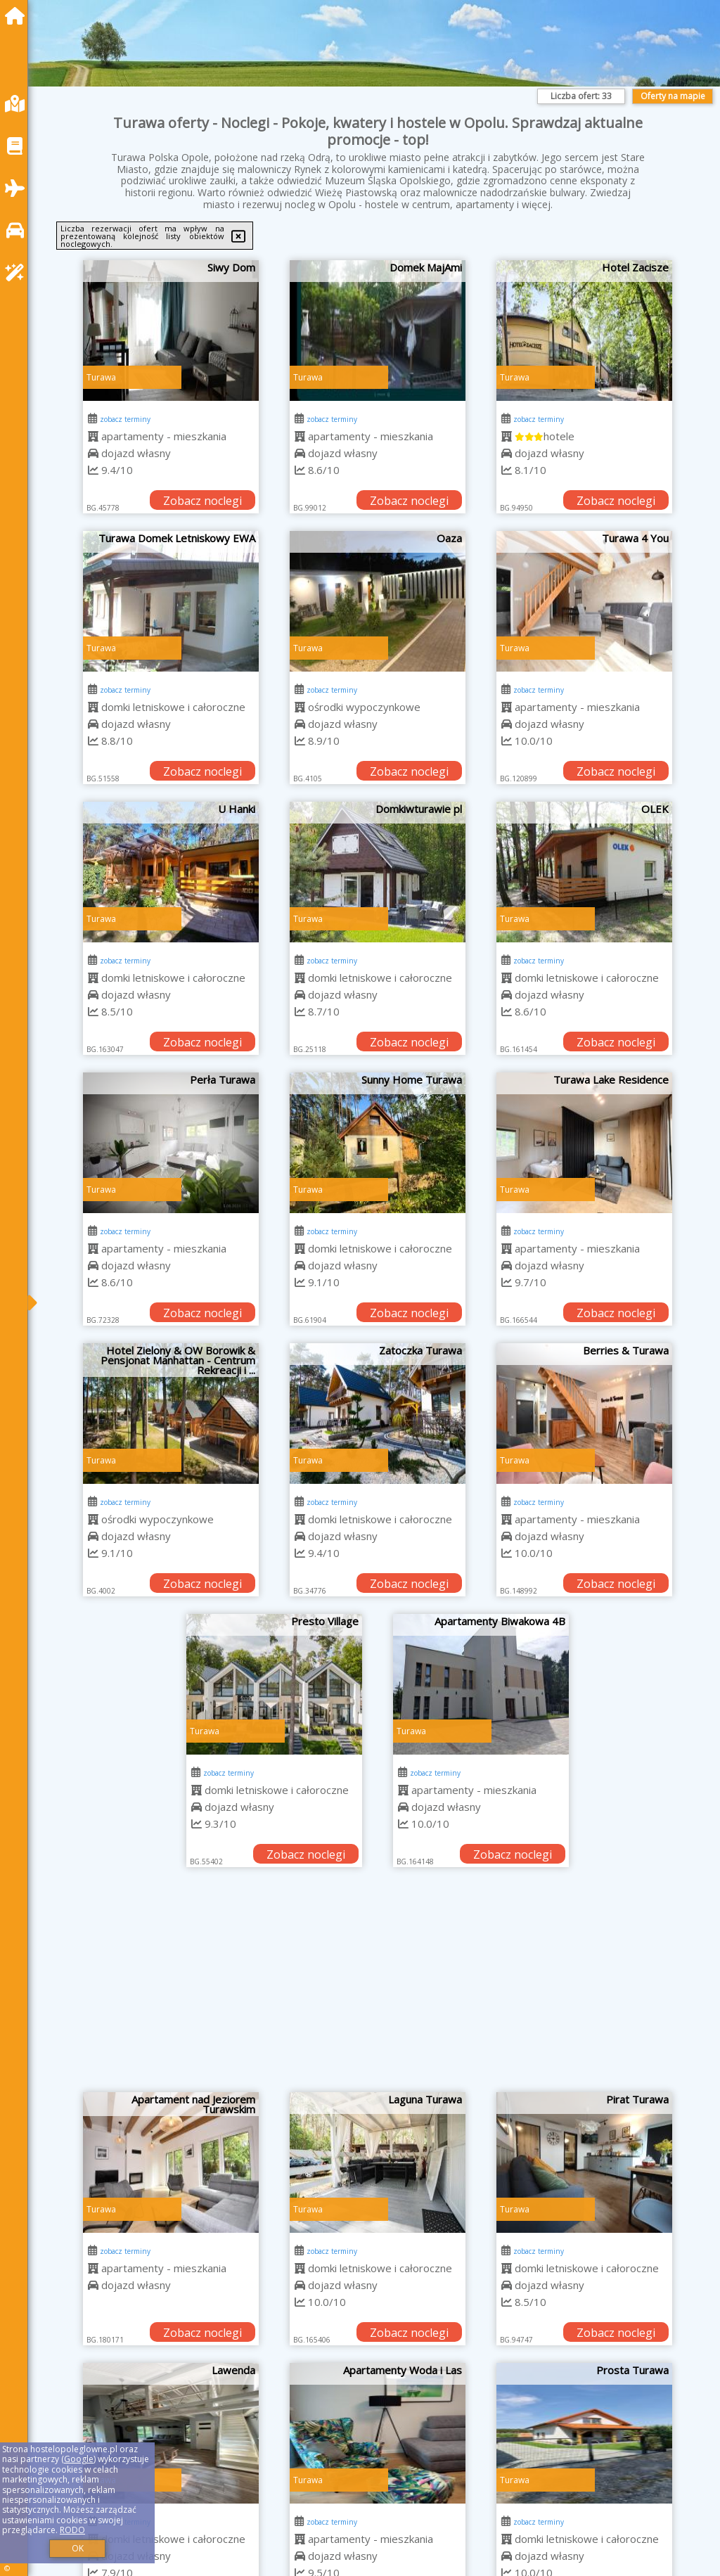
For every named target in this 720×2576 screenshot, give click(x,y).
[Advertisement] (378, 1986)
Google (79, 2459)
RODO (72, 2530)
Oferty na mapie (673, 96)
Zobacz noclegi (202, 500)
